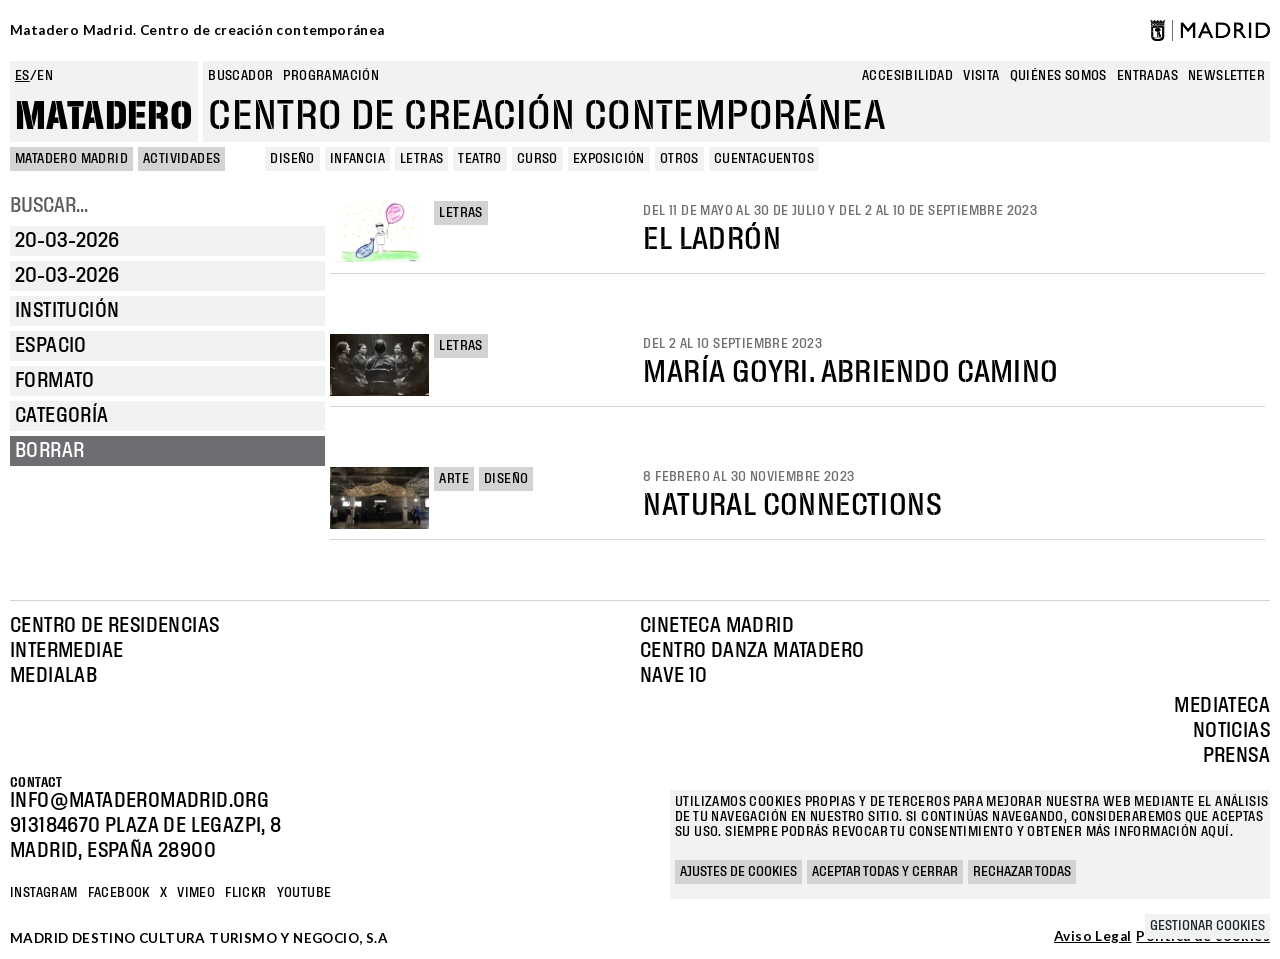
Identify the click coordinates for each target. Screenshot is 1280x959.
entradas (1147, 76)
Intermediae (66, 651)
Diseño (506, 479)
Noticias (1231, 731)
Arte (454, 479)
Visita (981, 76)
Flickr (245, 893)
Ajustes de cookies (738, 872)
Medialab (53, 676)
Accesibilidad (907, 76)
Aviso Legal (1092, 937)
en (45, 76)
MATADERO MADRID (71, 159)
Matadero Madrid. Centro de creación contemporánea (197, 30)
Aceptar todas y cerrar (885, 872)
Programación (331, 76)
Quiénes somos (1058, 76)
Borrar (49, 451)
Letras (460, 213)
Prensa (1236, 756)
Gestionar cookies (1207, 926)
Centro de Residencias (114, 626)
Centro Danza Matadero (752, 651)
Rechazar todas (1022, 872)
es (22, 76)
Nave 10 (674, 676)
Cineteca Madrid (717, 626)
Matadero (104, 117)
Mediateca (1222, 706)
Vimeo (196, 893)
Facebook (119, 893)
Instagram (44, 893)
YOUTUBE (304, 893)
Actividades (181, 159)
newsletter (1226, 76)
